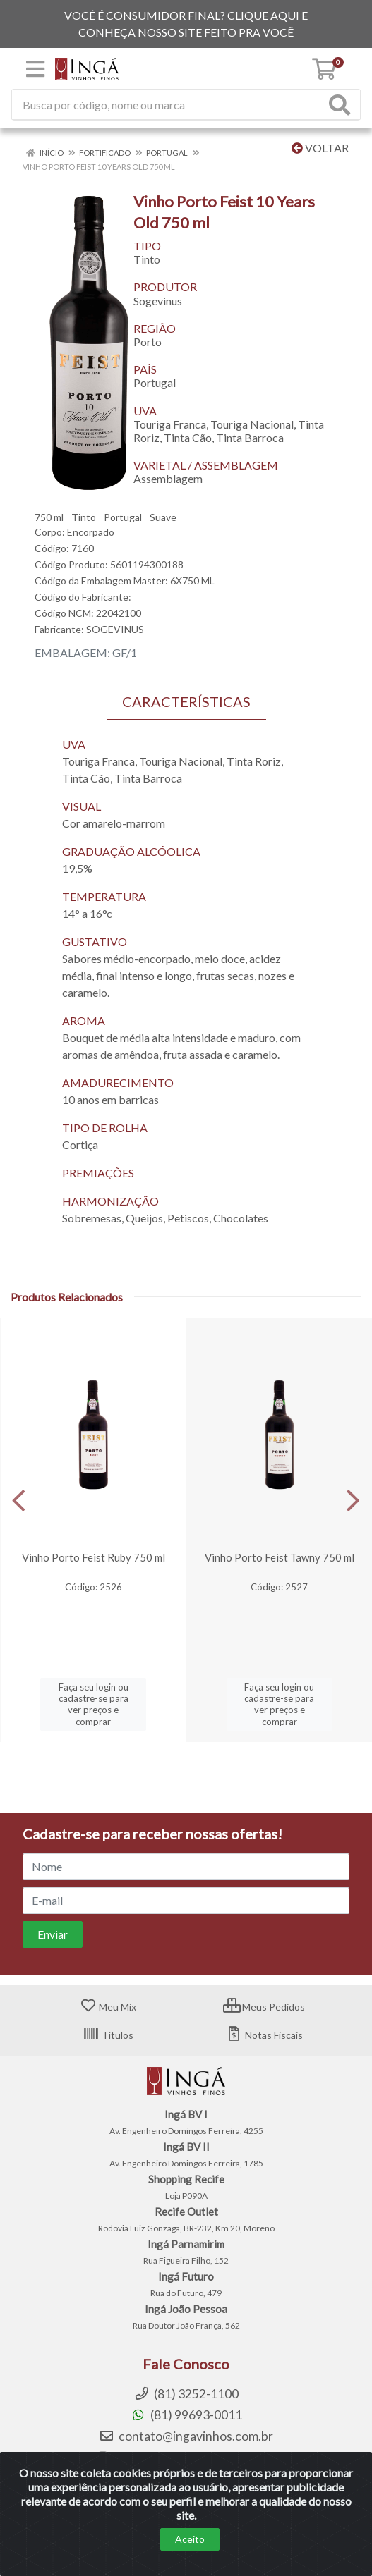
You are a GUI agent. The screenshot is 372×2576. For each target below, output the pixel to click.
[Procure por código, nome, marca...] (168, 104)
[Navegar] (19, 1501)
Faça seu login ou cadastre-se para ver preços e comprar (93, 1704)
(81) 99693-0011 (186, 2415)
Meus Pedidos (264, 2007)
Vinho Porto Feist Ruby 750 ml (93, 1557)
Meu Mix (108, 2007)
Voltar (320, 147)
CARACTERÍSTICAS (186, 701)
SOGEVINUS (115, 629)
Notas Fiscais (264, 2035)
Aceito (190, 2539)
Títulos (108, 2035)
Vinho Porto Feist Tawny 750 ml (279, 1557)
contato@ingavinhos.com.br (186, 2436)
